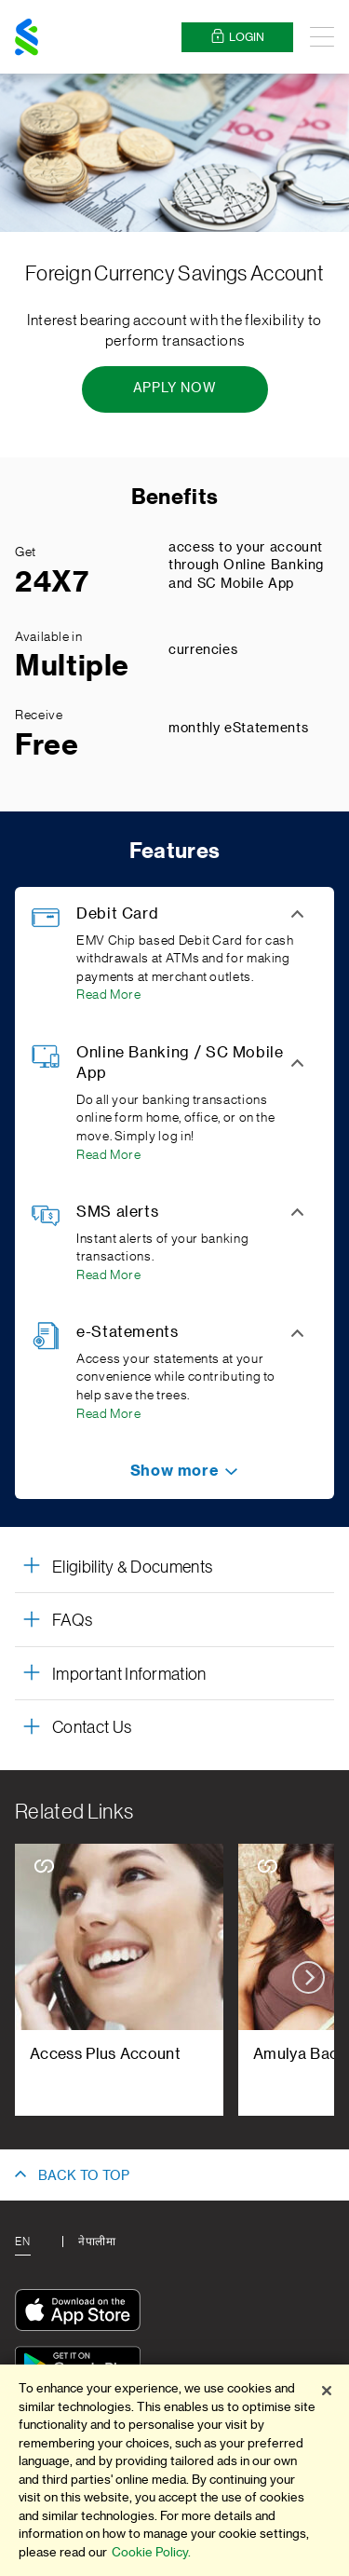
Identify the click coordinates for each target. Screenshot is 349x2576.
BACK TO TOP (83, 2176)
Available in (49, 637)
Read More (108, 995)
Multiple (72, 666)
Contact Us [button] (91, 1727)
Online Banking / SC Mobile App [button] (180, 1063)
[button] (174, 1471)
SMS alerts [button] (117, 1212)
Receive (38, 715)
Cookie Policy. (151, 2552)
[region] (174, 2470)
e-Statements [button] (127, 1332)
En (22, 2241)
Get (25, 552)
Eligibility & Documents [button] (132, 1567)
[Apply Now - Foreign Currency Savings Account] (175, 389)
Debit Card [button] (117, 913)
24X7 (52, 582)
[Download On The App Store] (82, 2313)
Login (237, 37)
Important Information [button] (129, 1674)
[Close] (326, 2390)
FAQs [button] (72, 1620)
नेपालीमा (97, 2241)
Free (47, 745)
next (308, 1977)
